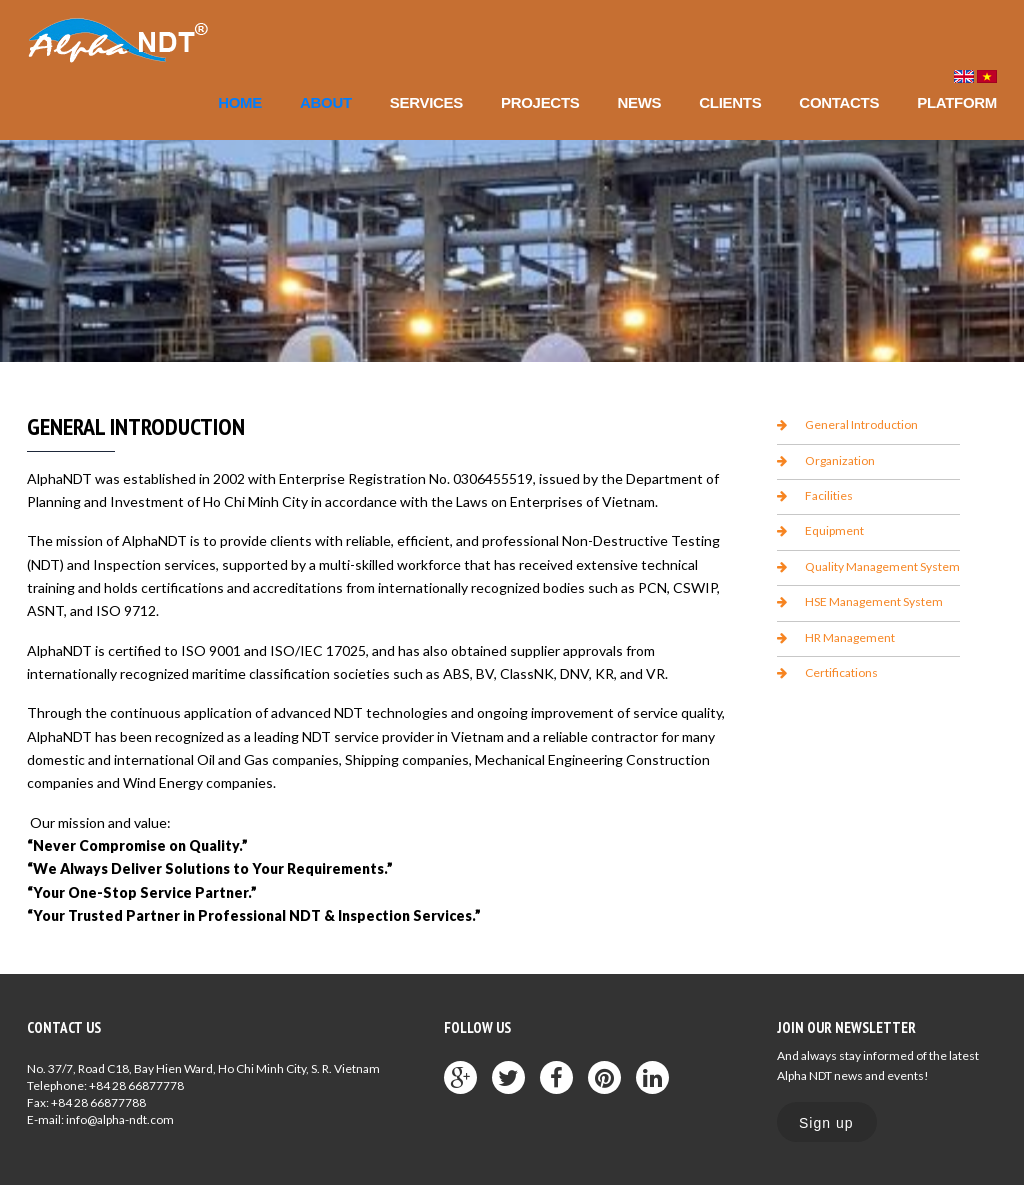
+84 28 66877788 (98, 1102)
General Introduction (861, 424)
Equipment (834, 530)
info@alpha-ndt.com (120, 1119)
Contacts (839, 102)
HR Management (850, 637)
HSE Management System (874, 601)
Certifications (841, 672)
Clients (730, 102)
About (326, 102)
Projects (540, 102)
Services (426, 102)
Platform (957, 102)
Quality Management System (882, 566)
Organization (840, 460)
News (639, 102)
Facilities (829, 495)
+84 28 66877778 (136, 1085)
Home (240, 102)
